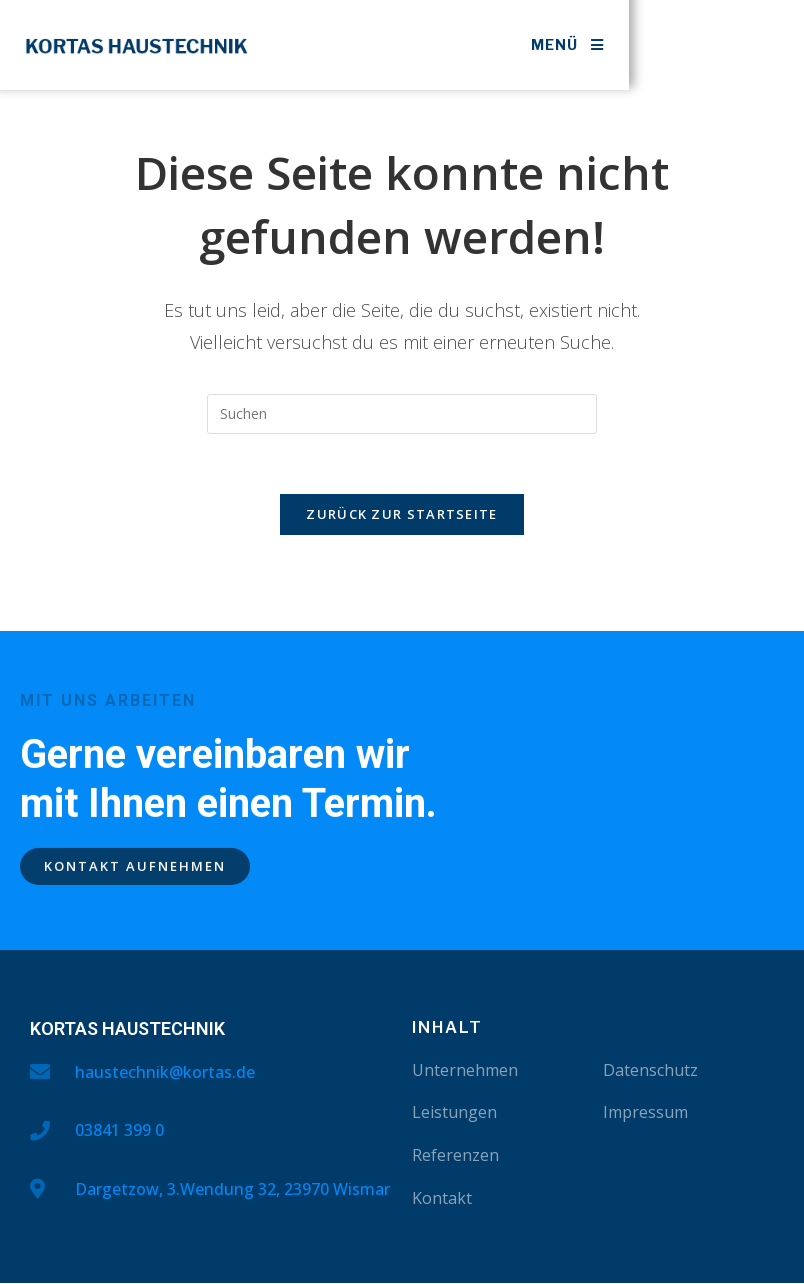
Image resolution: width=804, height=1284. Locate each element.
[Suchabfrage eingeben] (402, 414)
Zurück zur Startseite (401, 515)
